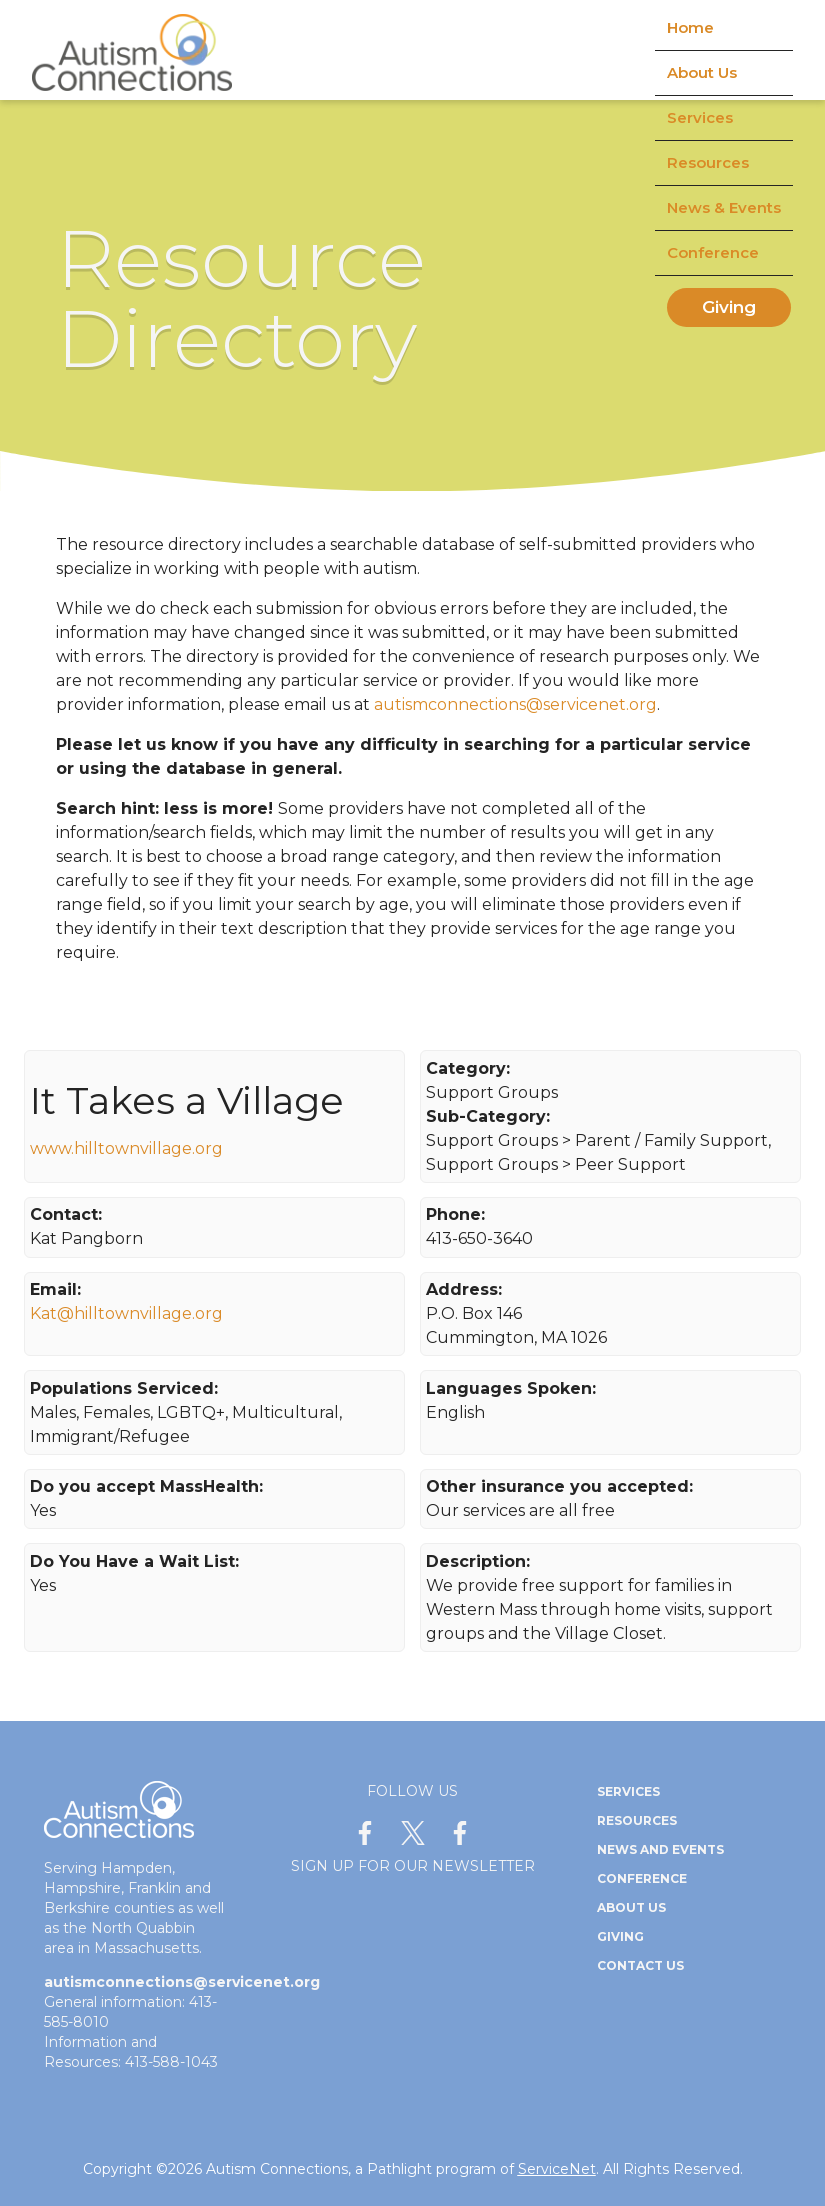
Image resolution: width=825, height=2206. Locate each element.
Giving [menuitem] (729, 307)
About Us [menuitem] (702, 72)
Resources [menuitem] (708, 162)
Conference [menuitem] (713, 252)
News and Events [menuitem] (660, 1849)
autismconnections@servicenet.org (515, 704)
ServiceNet (557, 2169)
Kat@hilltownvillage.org (126, 1313)
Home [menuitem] (690, 27)
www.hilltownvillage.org (126, 1148)
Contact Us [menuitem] (640, 1965)
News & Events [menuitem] (724, 207)
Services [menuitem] (700, 117)
